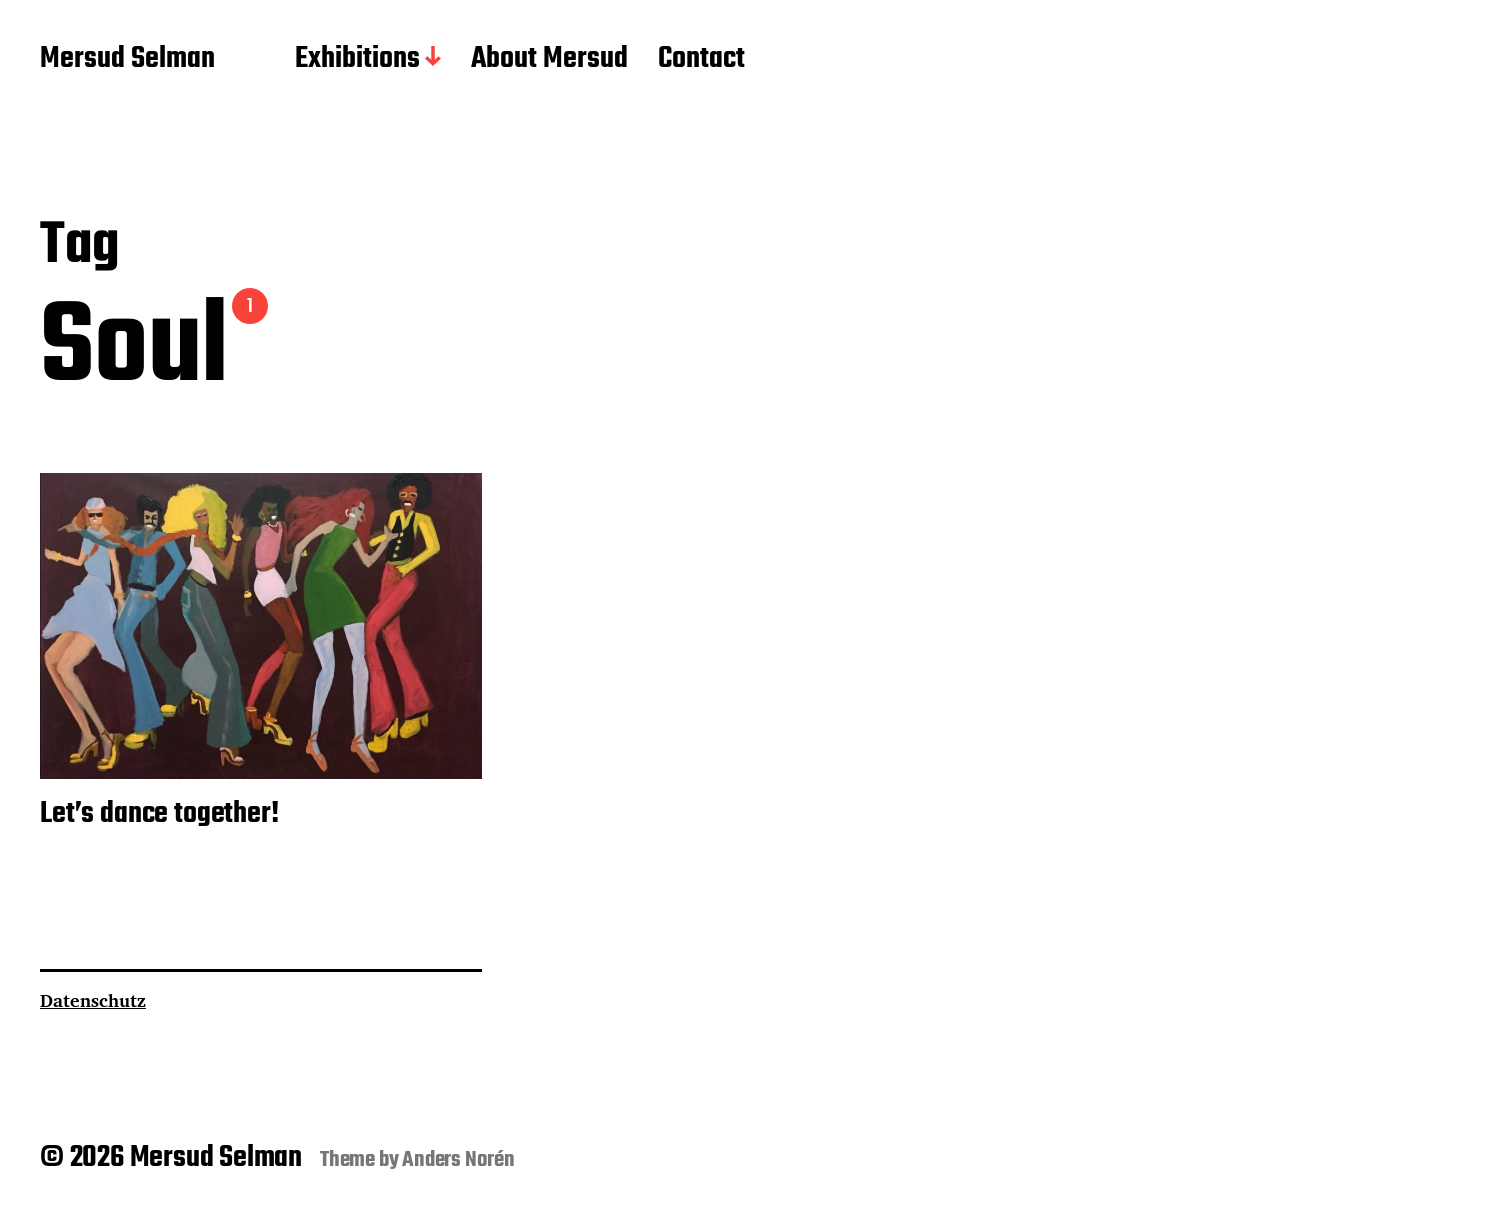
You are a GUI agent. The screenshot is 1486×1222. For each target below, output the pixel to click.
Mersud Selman (127, 60)
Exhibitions (357, 60)
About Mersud (549, 60)
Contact (701, 60)
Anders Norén (458, 1160)
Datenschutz (93, 1000)
